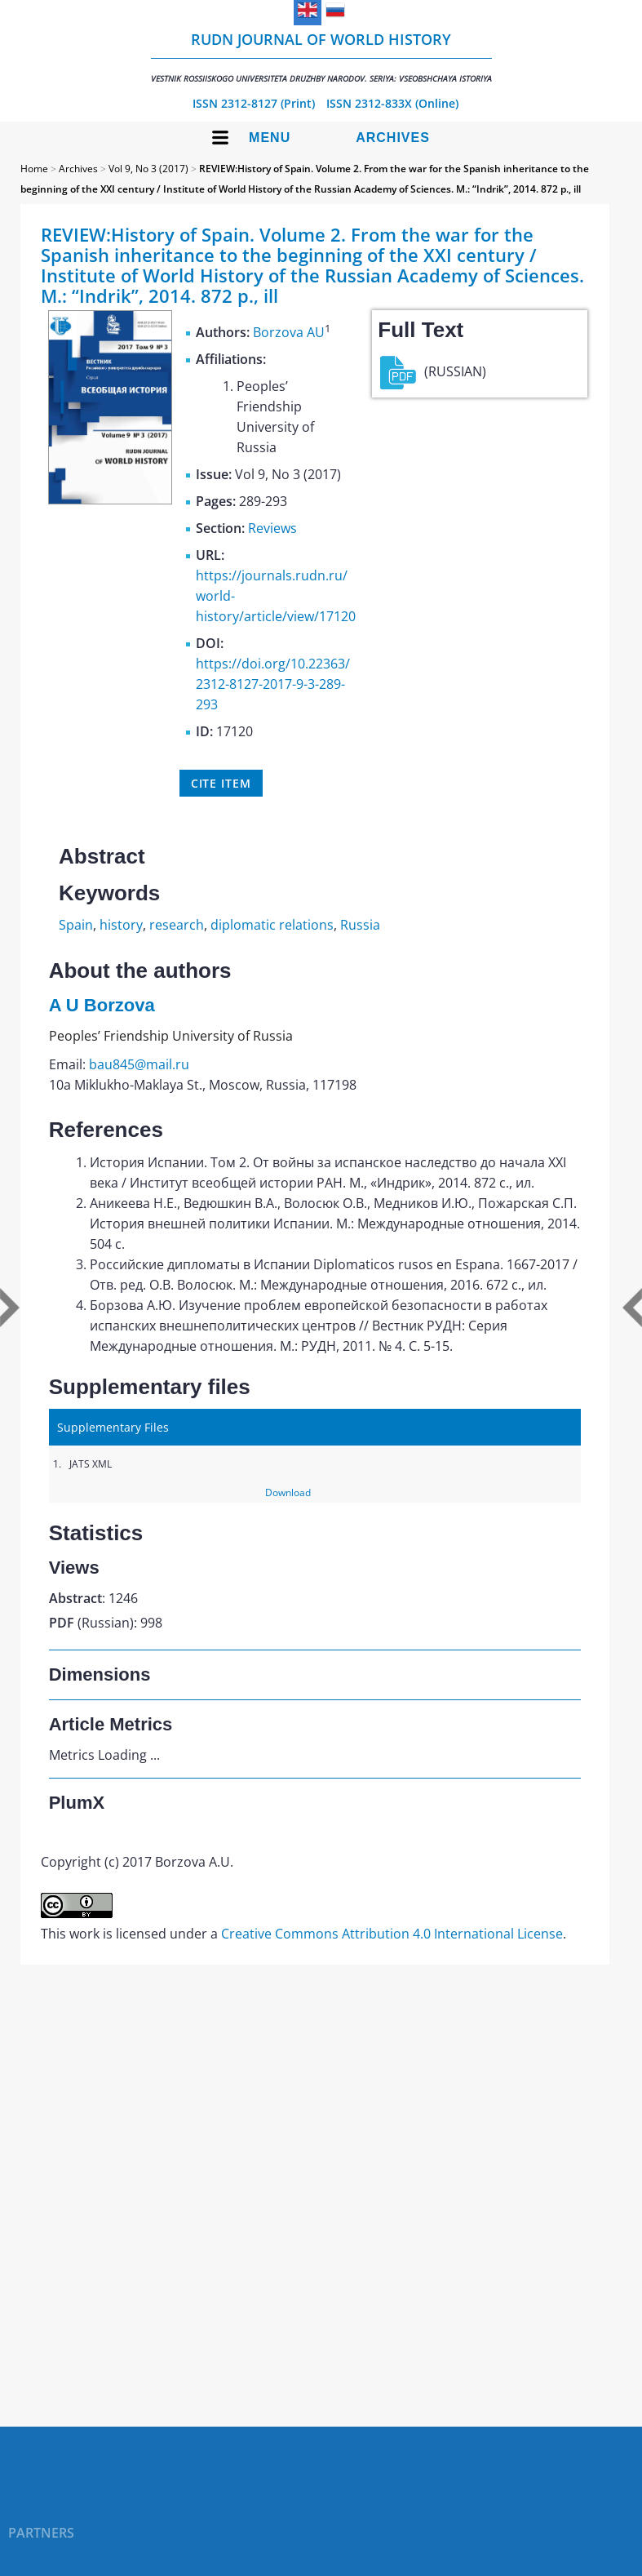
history (121, 925)
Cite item (221, 783)
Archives (393, 137)
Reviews (272, 528)
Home (34, 168)
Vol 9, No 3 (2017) (148, 168)
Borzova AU (289, 332)
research (176, 925)
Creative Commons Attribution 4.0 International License (392, 1934)
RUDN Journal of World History (321, 56)
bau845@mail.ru (139, 1064)
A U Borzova (102, 1005)
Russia (360, 925)
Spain (76, 925)
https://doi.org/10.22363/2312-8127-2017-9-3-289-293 (273, 684)
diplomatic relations (272, 925)
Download (288, 1492)
